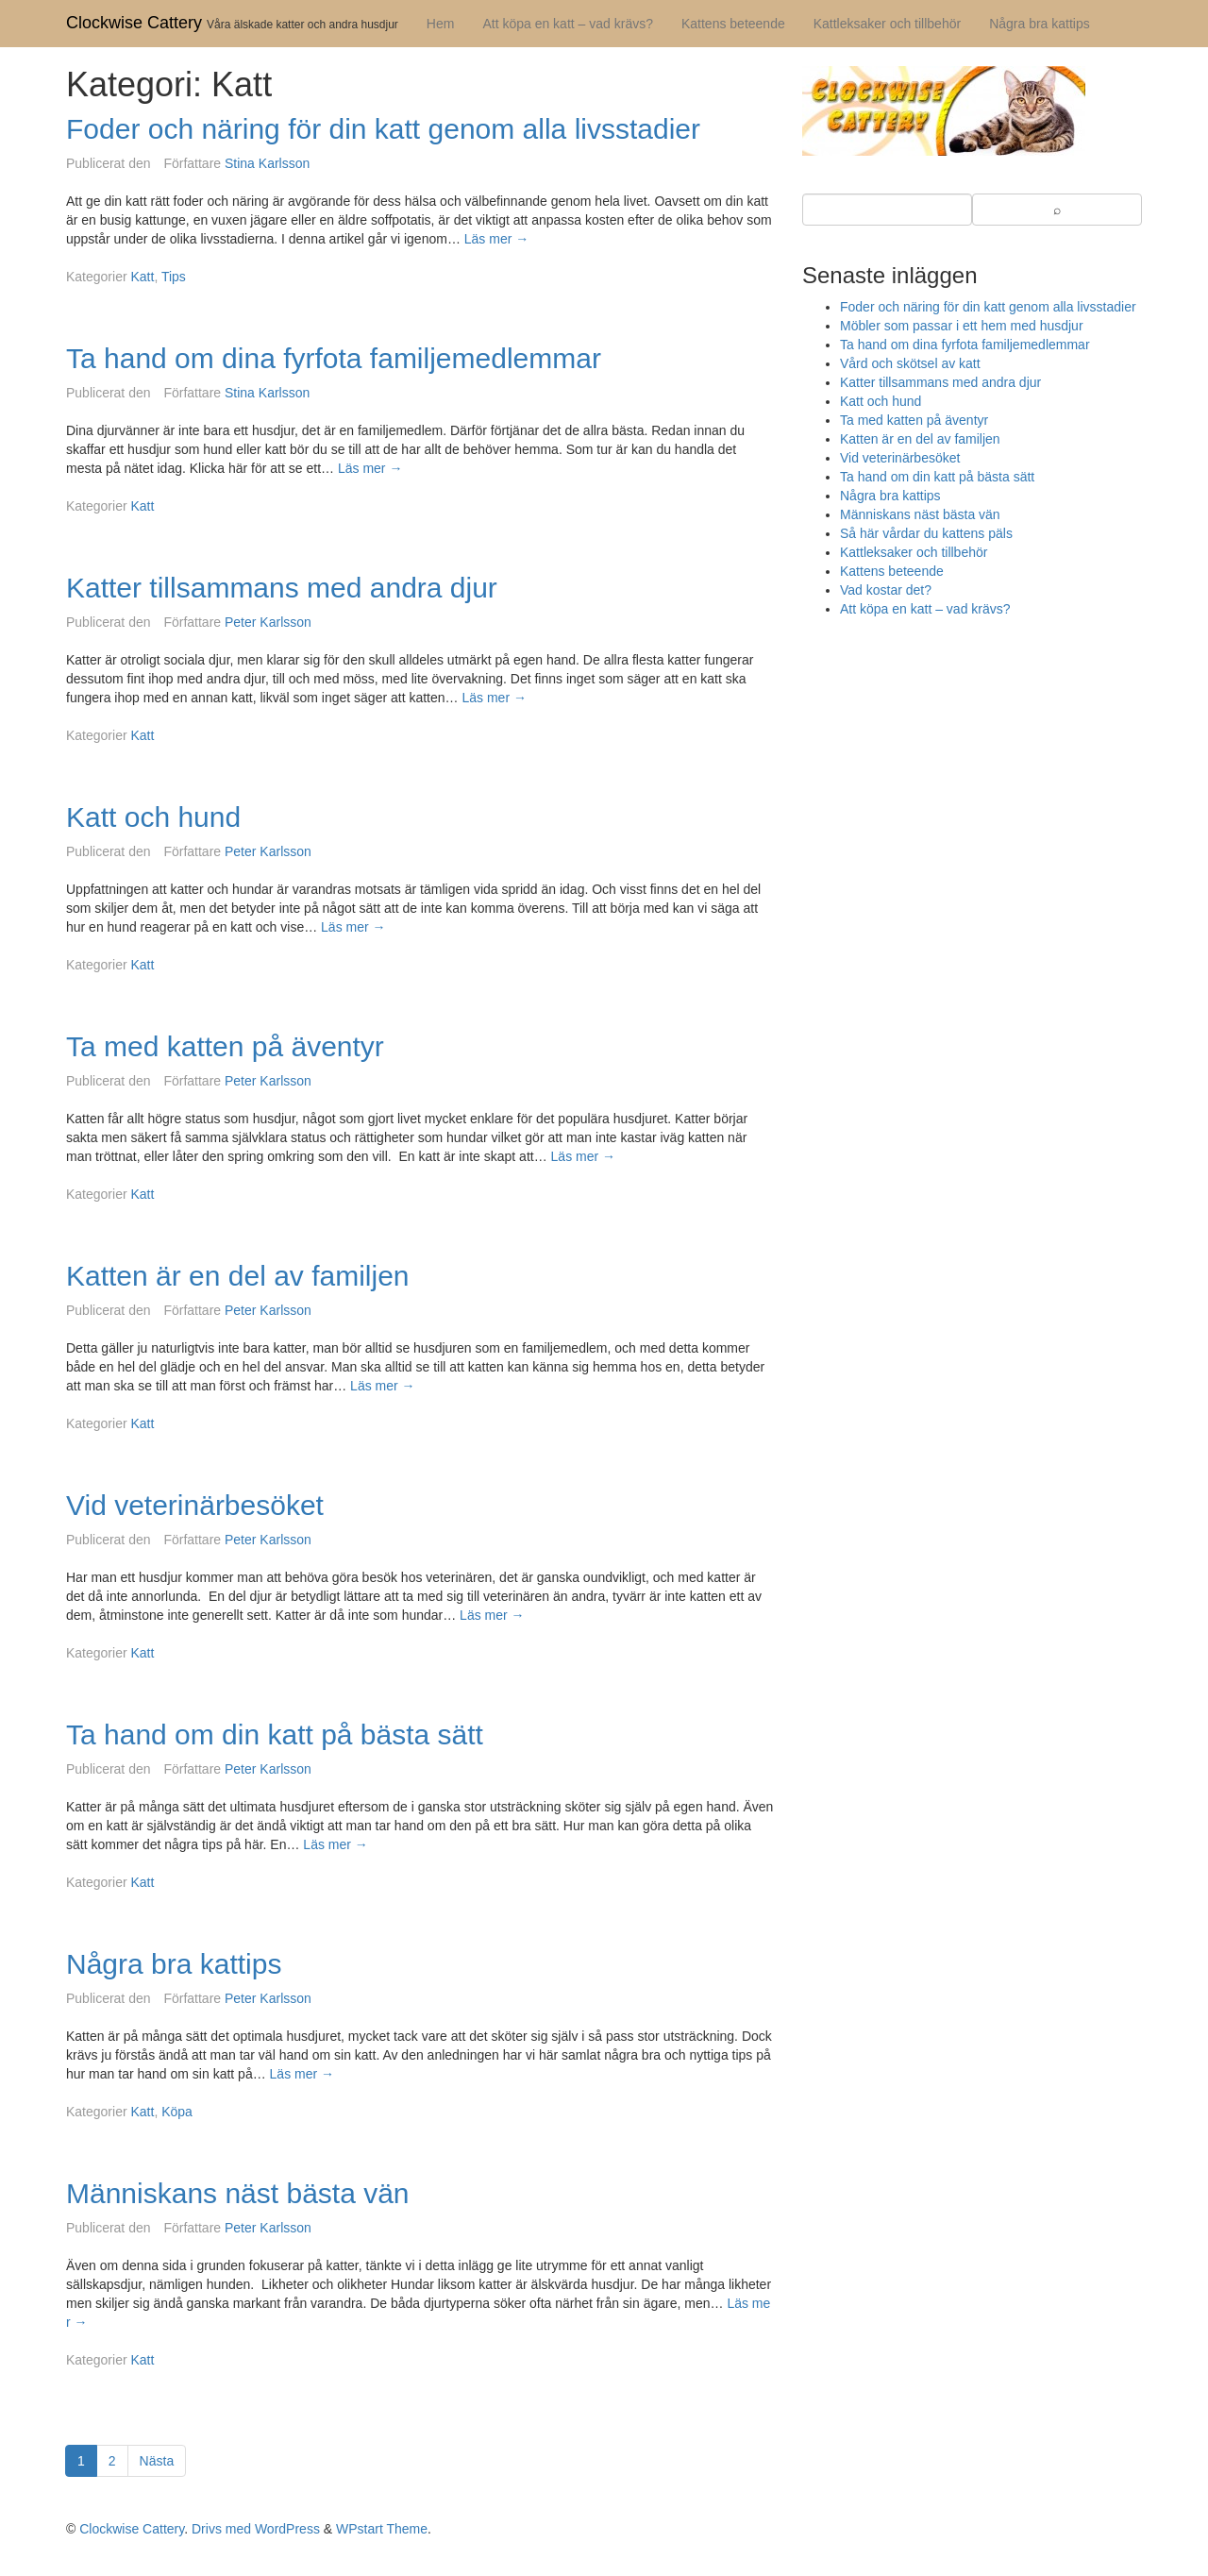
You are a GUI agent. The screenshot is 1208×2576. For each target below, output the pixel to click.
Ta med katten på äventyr (225, 1046)
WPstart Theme (382, 2528)
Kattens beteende (733, 23)
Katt (142, 276)
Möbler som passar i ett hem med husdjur (961, 325)
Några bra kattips (1039, 23)
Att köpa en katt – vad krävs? (567, 23)
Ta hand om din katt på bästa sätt (274, 1734)
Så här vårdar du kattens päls (926, 533)
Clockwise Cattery (134, 22)
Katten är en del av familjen (238, 1275)
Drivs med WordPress (256, 2528)
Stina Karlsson (267, 163)
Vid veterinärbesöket (195, 1505)
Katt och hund (153, 817)
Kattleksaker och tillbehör (887, 23)
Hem (441, 23)
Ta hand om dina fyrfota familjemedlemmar (333, 358)
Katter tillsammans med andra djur (281, 587)
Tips (173, 276)
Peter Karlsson (268, 622)
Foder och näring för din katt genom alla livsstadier (383, 128)
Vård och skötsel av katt (910, 363)
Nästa (157, 2460)
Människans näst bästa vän (238, 2193)
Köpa (177, 2111)
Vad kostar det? (885, 590)
